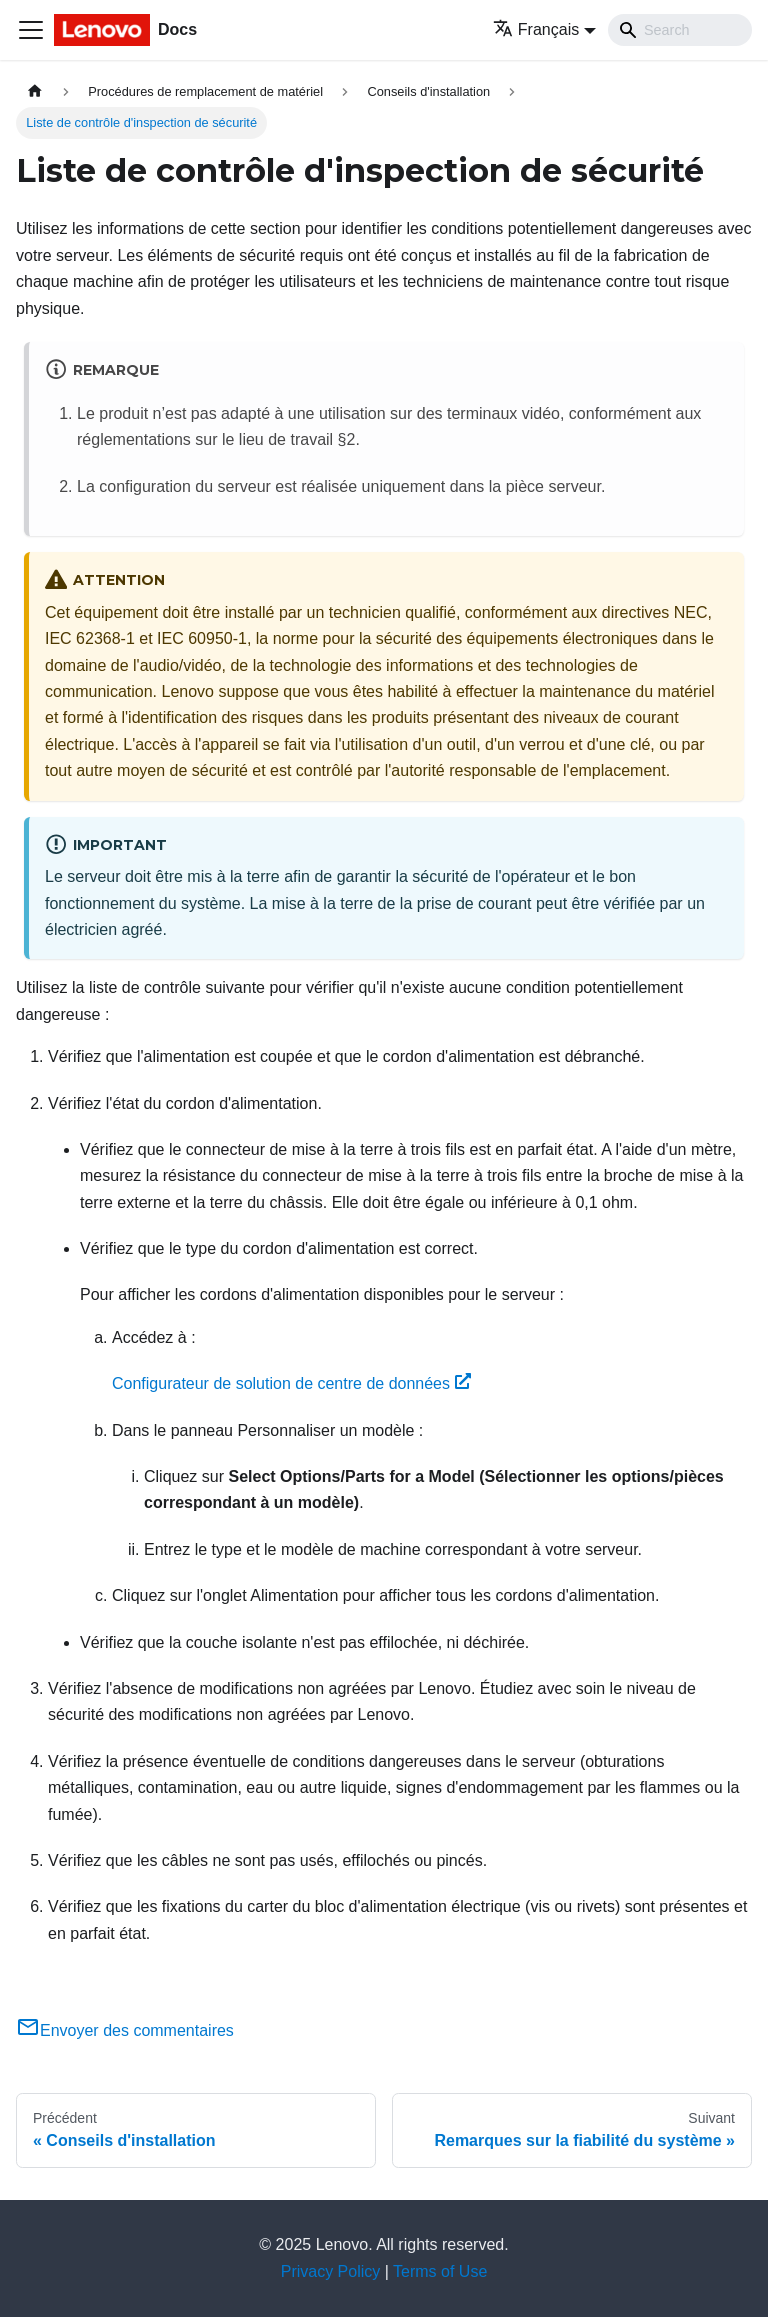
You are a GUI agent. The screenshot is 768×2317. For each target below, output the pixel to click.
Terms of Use (440, 2271)
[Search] (680, 30)
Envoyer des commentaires (125, 2030)
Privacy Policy (331, 2271)
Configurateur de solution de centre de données (291, 1383)
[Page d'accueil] (35, 91)
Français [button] (536, 29)
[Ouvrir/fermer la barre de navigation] (31, 30)
